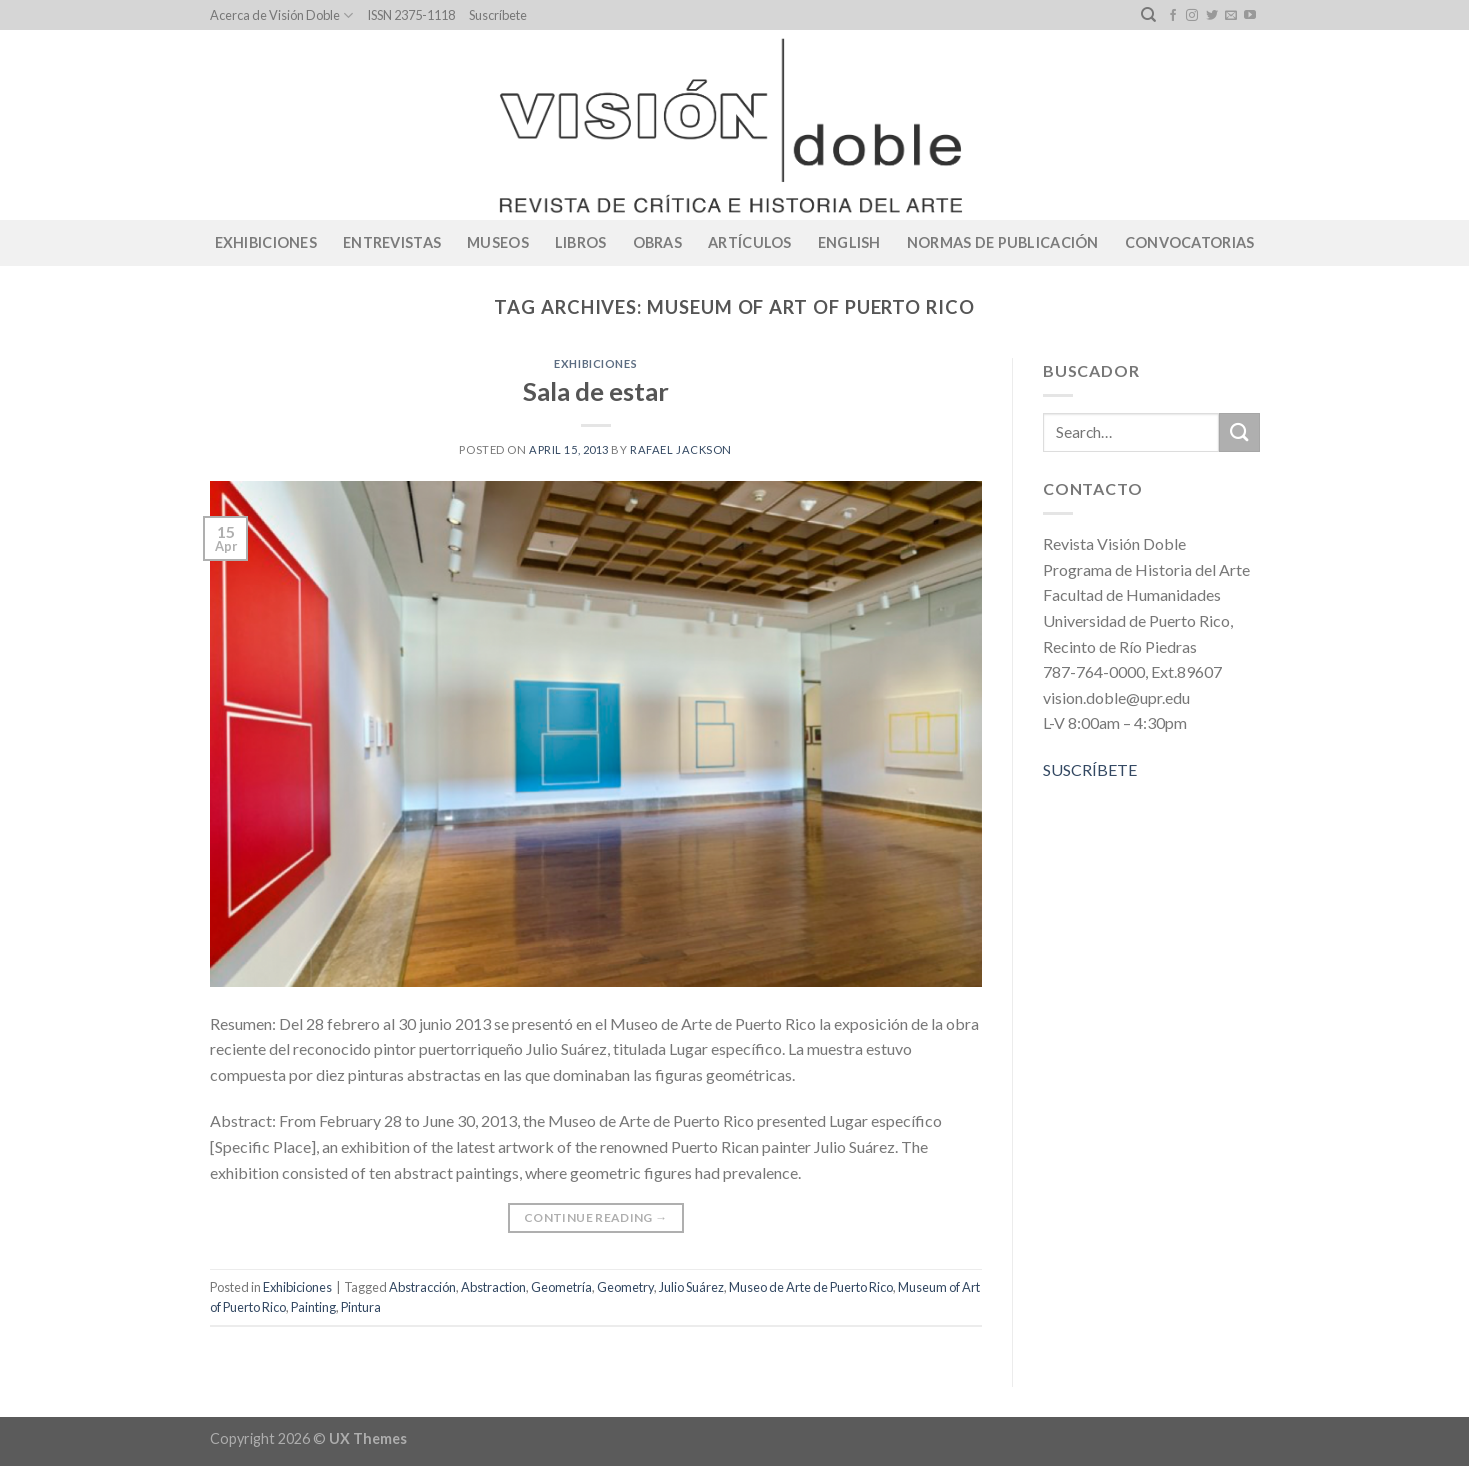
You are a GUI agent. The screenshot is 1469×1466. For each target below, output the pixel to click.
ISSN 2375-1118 (411, 15)
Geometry (625, 1287)
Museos (498, 242)
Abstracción (422, 1287)
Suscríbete (498, 15)
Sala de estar (596, 391)
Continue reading (596, 1217)
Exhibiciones (266, 242)
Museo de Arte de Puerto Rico (811, 1287)
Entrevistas (392, 242)
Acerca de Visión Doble (281, 15)
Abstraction (493, 1287)
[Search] (1148, 15)
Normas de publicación (1003, 242)
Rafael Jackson (681, 449)
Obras (657, 242)
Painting (313, 1307)
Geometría (561, 1287)
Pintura (361, 1307)
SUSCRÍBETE (1090, 769)
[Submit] (1239, 432)
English (849, 242)
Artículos (750, 242)
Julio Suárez (691, 1287)
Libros (581, 242)
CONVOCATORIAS (1190, 242)
